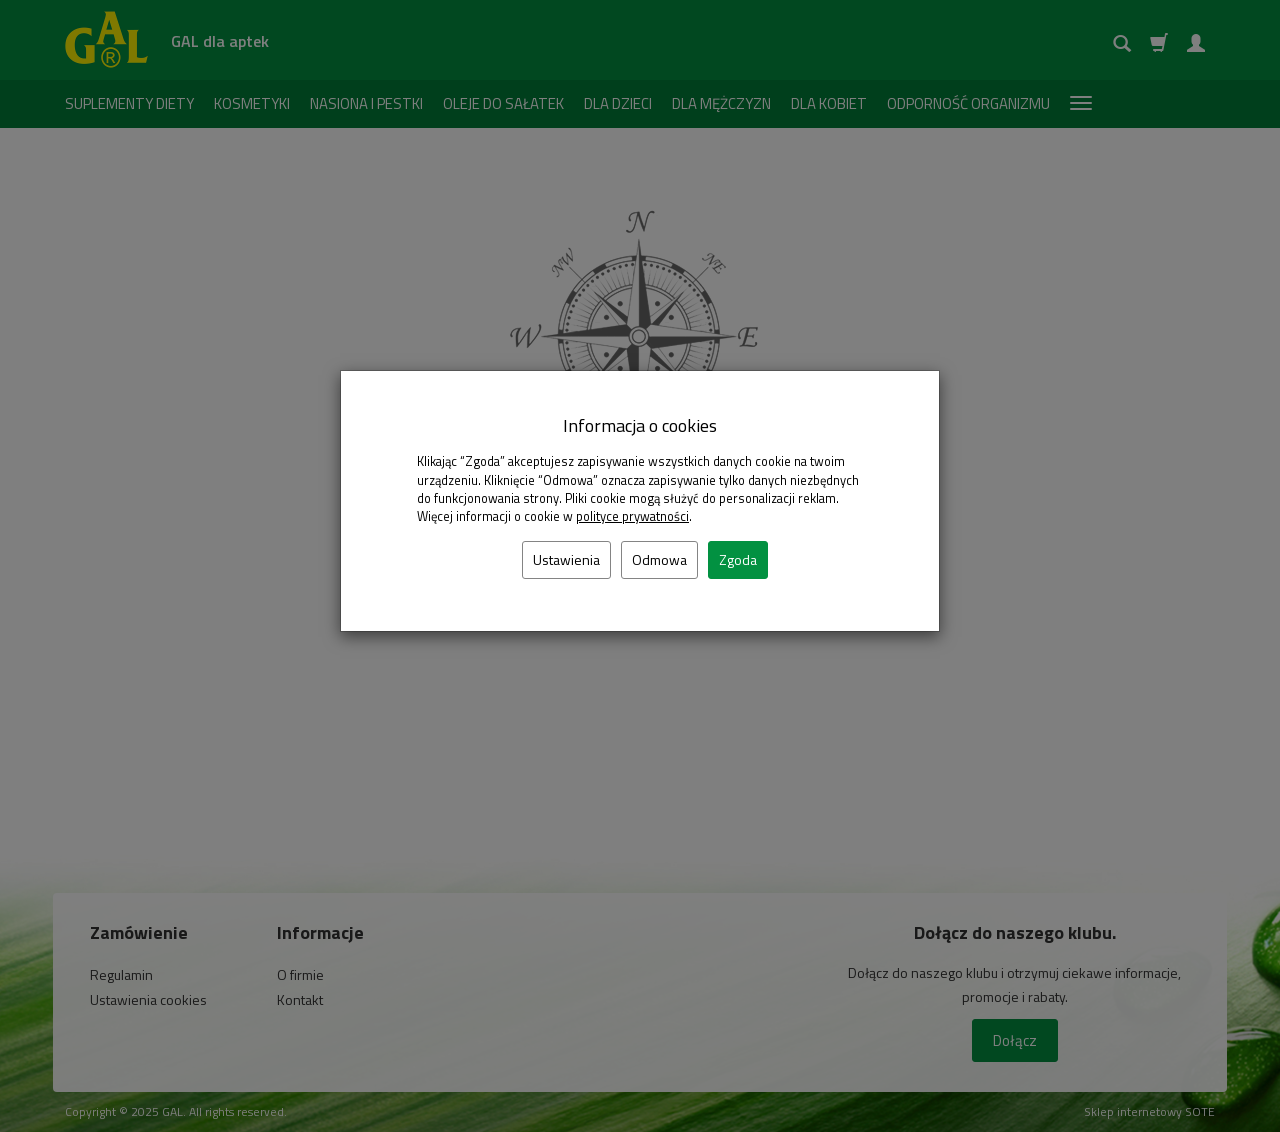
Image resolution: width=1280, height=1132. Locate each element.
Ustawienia (566, 559)
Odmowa (659, 559)
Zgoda (738, 559)
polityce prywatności (632, 516)
